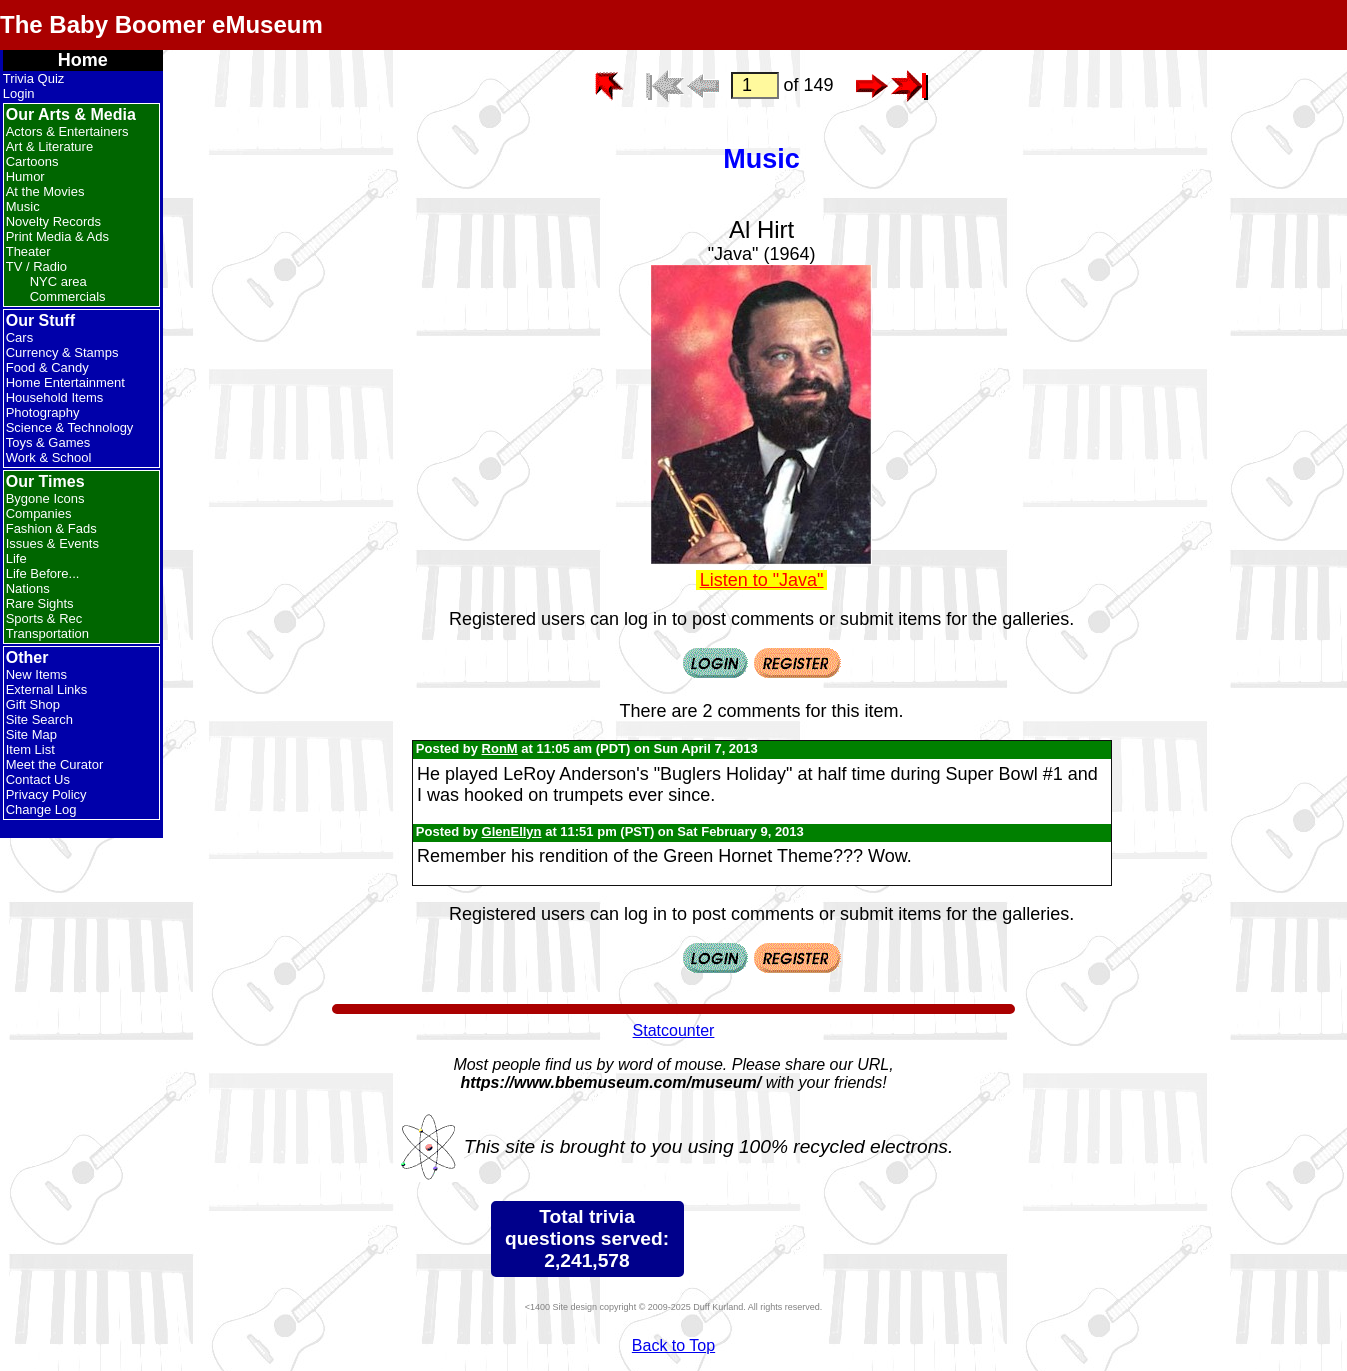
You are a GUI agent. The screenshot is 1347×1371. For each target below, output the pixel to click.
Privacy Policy (46, 794)
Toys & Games (48, 442)
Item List (30, 749)
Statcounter (674, 1030)
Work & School (49, 457)
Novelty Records (53, 221)
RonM (500, 748)
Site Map (31, 734)
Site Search (39, 719)
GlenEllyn (512, 831)
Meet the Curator (55, 764)
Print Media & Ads (57, 236)
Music (23, 206)
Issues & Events (52, 543)
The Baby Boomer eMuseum (161, 24)
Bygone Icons (45, 498)
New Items (36, 674)
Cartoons (32, 161)
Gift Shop (33, 704)
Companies (39, 513)
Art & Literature (49, 146)
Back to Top (673, 1345)
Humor (25, 176)
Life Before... (43, 573)
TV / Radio (36, 266)
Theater (28, 251)
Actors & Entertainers (67, 131)
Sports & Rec (44, 618)
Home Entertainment (65, 382)
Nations (28, 588)
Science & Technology (70, 427)
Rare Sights (40, 603)
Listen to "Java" (762, 580)
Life (16, 558)
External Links (47, 689)
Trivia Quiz (34, 78)
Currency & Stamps (62, 352)
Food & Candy (47, 367)
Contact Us (38, 779)
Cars (19, 337)
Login (19, 93)
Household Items (55, 397)
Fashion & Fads (51, 528)
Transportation (47, 633)
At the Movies (45, 191)
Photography (43, 412)
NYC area (58, 281)
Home (83, 60)
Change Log (41, 809)
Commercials (68, 296)
